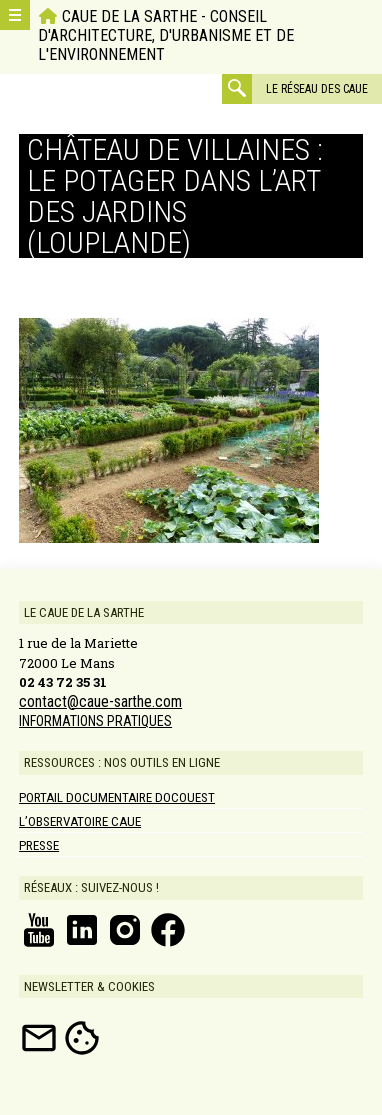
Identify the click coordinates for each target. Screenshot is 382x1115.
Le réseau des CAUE (317, 89)
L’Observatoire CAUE (80, 821)
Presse (39, 845)
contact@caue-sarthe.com (100, 702)
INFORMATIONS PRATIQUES (95, 721)
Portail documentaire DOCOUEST (117, 797)
